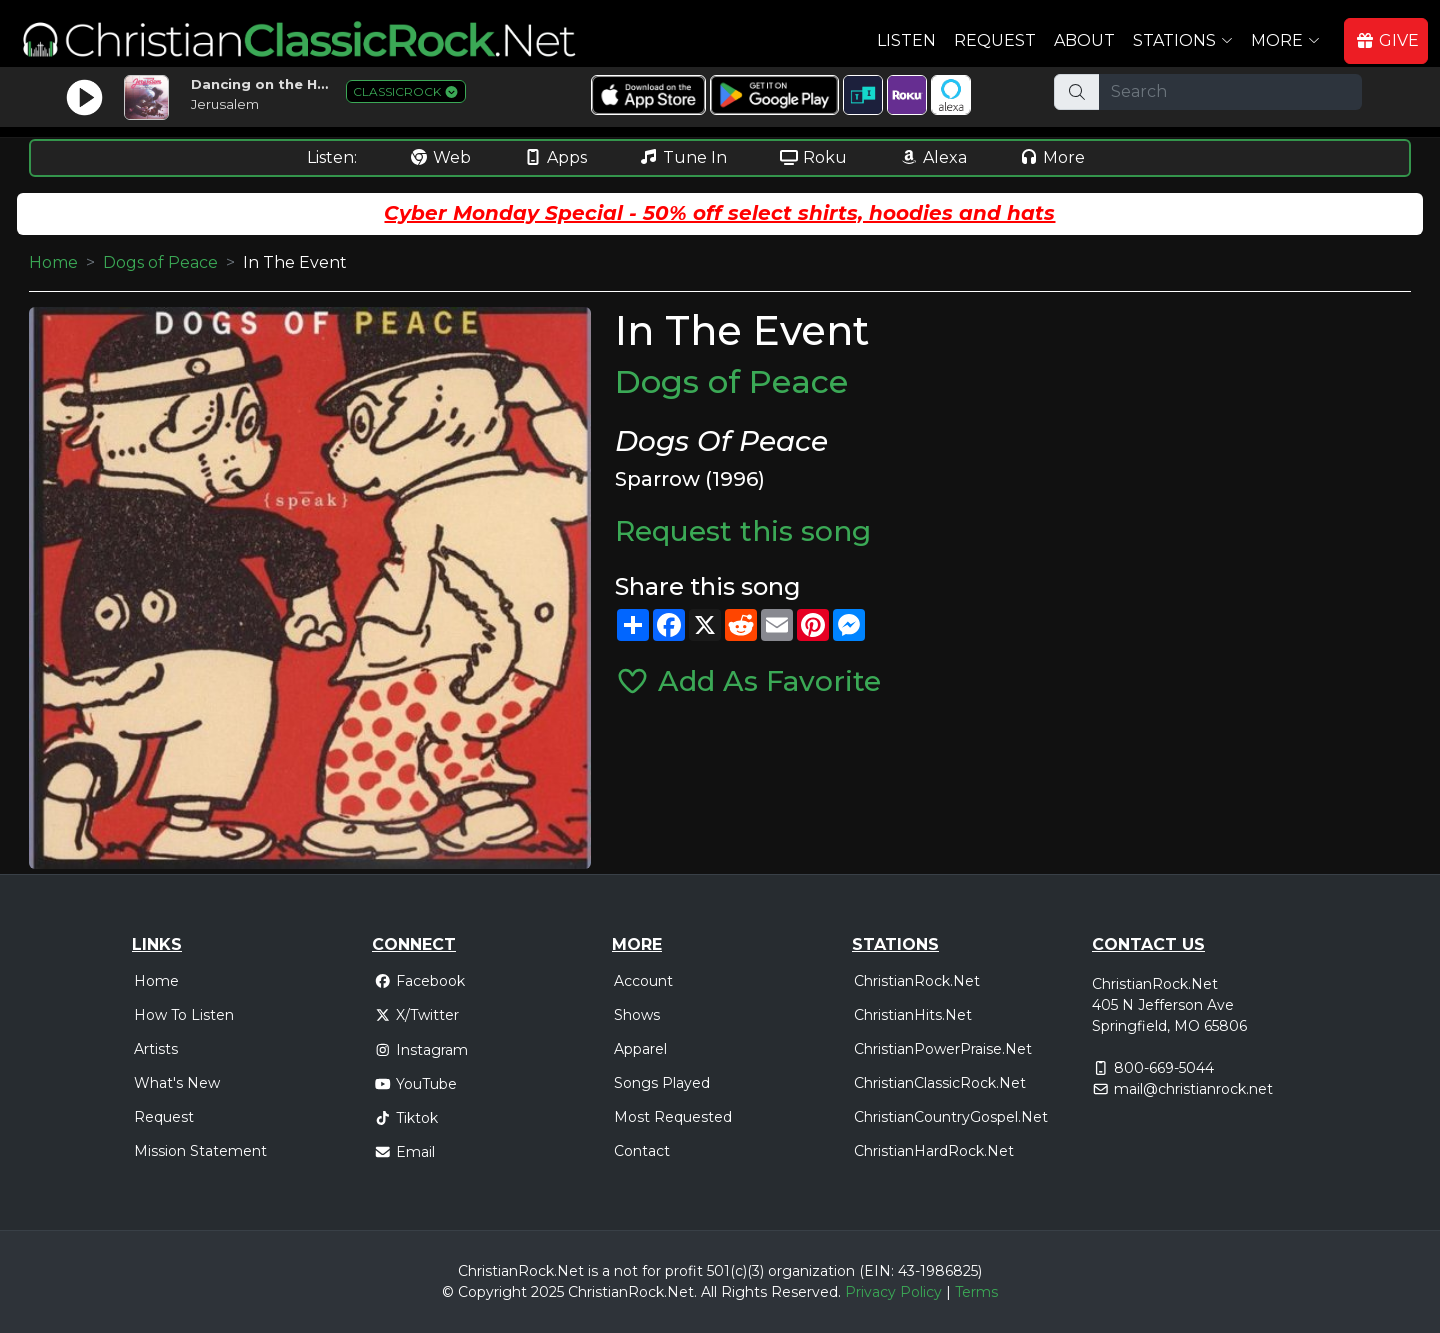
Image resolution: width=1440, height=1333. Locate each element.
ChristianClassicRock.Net (940, 1083)
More (1052, 157)
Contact (642, 1151)
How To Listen (184, 1015)
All (709, 1292)
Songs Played (662, 1083)
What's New (177, 1083)
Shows (637, 1015)
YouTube (415, 1084)
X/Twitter (416, 1015)
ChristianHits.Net (913, 1015)
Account (643, 981)
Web (440, 157)
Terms (976, 1292)
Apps (555, 157)
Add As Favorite (748, 681)
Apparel (640, 1049)
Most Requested (673, 1117)
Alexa (933, 157)
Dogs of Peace (160, 262)
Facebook (419, 981)
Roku (813, 157)
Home (53, 262)
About (1084, 40)
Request (995, 40)
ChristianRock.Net (917, 981)
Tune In (683, 157)
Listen (906, 40)
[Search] (1230, 92)
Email (404, 1152)
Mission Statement (200, 1151)
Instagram (421, 1050)
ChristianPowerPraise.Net (943, 1049)
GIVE (1387, 40)
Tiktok (406, 1118)
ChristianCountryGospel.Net (951, 1117)
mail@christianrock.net (1193, 1089)
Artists (156, 1049)
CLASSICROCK (406, 91)
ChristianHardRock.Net (934, 1151)
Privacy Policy (893, 1292)
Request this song (743, 531)
